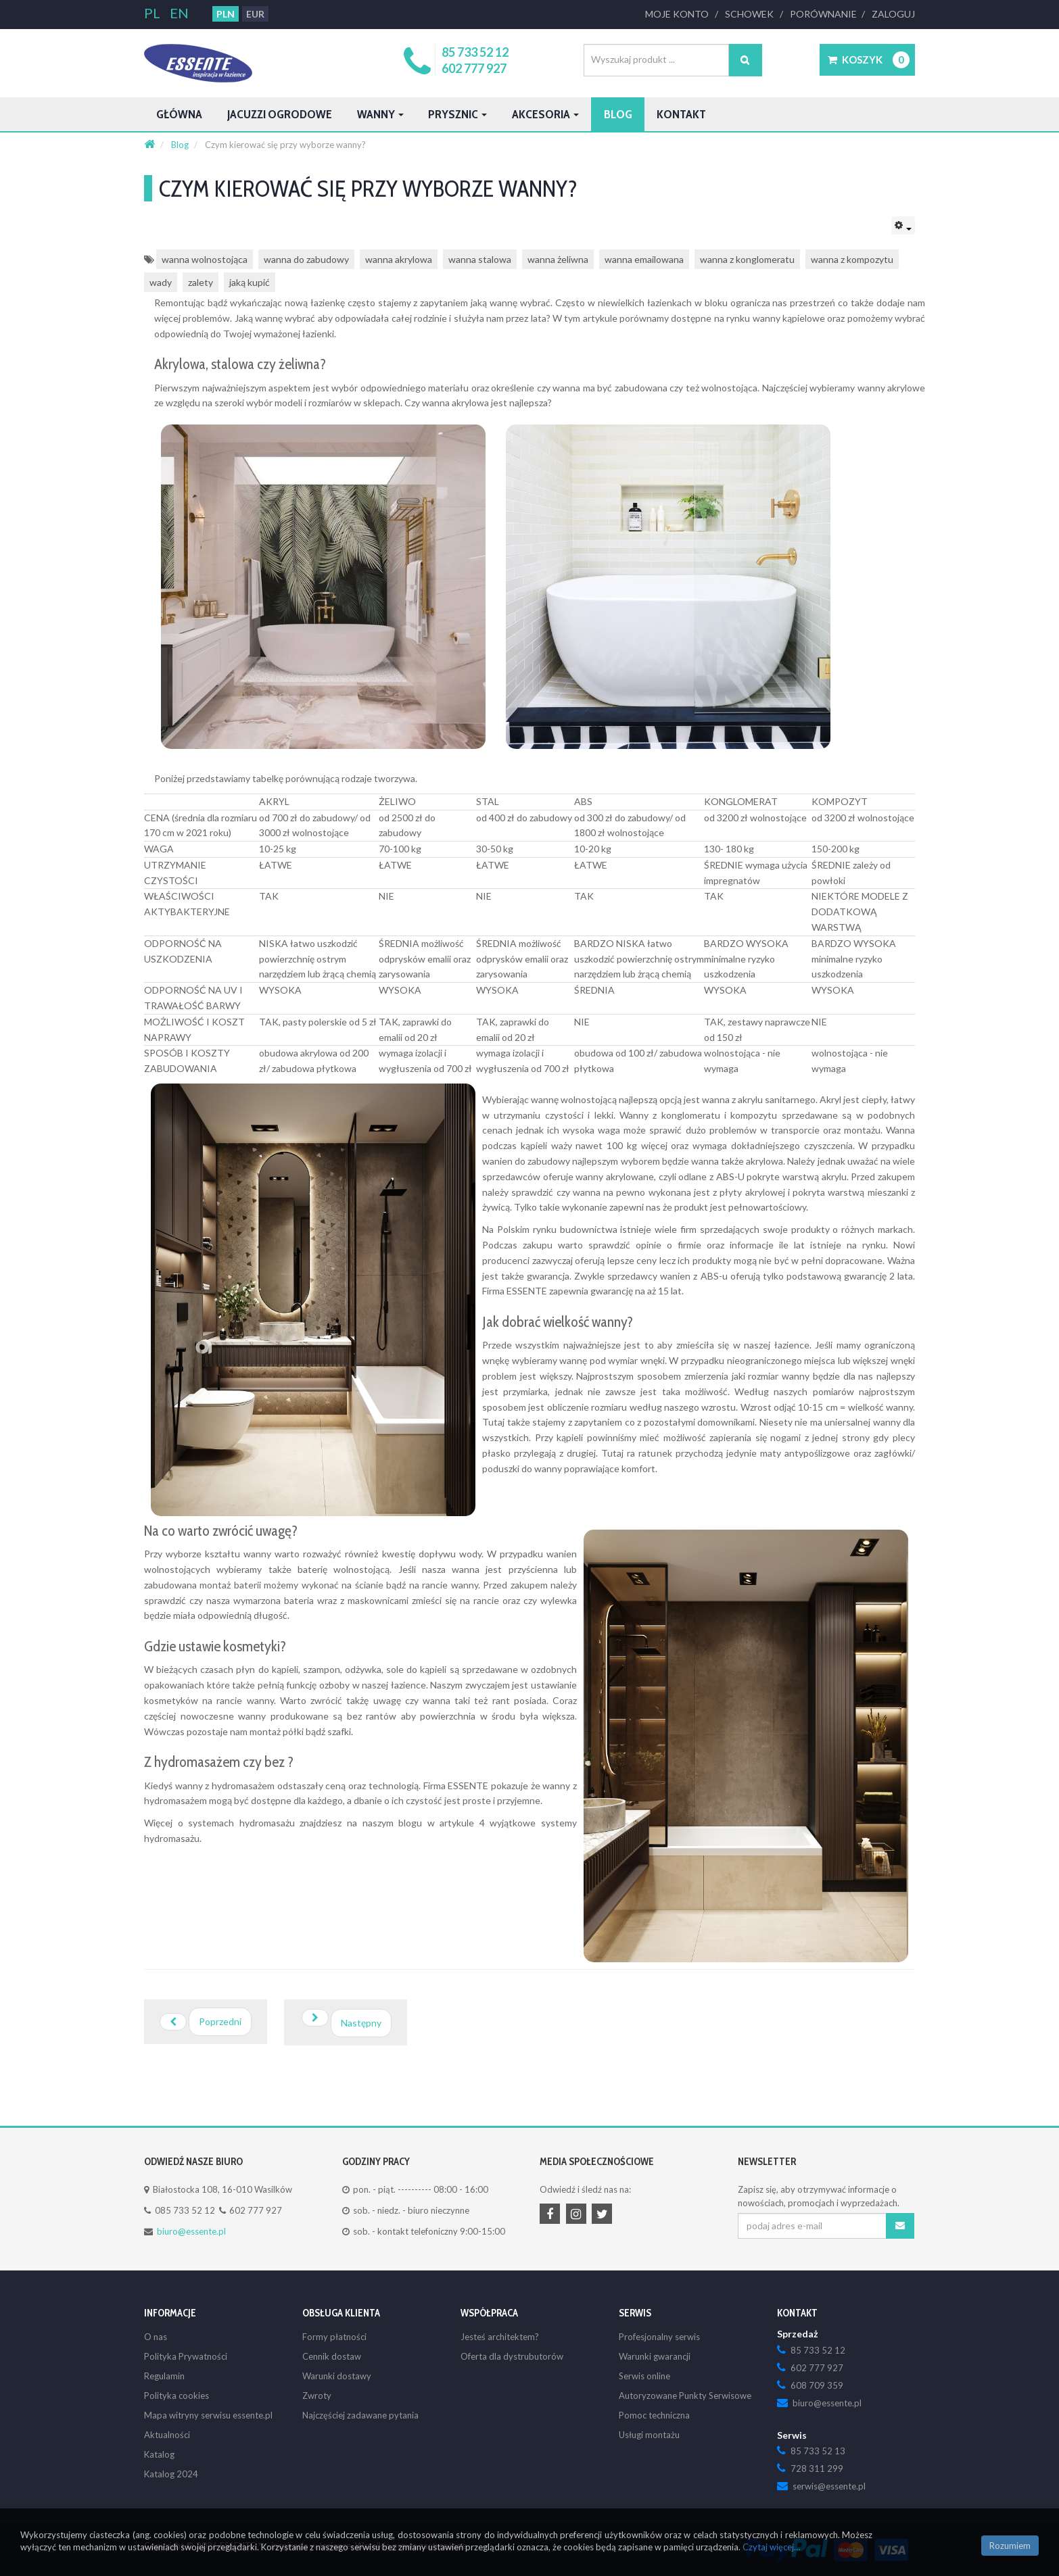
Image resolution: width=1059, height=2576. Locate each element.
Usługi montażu (649, 2434)
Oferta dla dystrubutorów (510, 2356)
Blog (692, 114)
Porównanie (825, 14)
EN (178, 13)
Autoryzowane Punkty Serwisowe (683, 2395)
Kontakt (764, 114)
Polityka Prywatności (184, 2356)
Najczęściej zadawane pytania (359, 2415)
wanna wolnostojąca (204, 259)
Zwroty (316, 2395)
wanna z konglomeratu (748, 259)
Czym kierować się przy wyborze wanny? (425, 188)
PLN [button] (224, 14)
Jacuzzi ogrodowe (302, 114)
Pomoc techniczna (654, 2415)
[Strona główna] (149, 144)
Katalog (158, 2454)
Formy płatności (333, 2336)
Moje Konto (682, 14)
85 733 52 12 (478, 52)
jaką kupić (249, 282)
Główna (184, 114)
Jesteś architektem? (498, 2336)
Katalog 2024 (170, 2474)
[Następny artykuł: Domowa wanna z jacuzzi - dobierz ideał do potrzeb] (344, 2022)
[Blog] (180, 144)
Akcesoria (608, 114)
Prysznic (506, 114)
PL (153, 13)
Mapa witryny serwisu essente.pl (206, 2415)
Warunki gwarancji (654, 2356)
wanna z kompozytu (852, 259)
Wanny (419, 114)
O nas (155, 2336)
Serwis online (644, 2376)
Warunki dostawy (336, 2376)
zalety (201, 282)
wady (160, 282)
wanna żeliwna (557, 259)
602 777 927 (476, 68)
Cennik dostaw (331, 2356)
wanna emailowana (644, 259)
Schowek (753, 14)
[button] (866, 60)
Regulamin (164, 2376)
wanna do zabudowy (305, 259)
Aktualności (166, 2434)
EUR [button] (254, 14)
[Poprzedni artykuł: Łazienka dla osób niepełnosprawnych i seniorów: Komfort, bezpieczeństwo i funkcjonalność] (205, 2021)
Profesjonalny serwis (658, 2336)
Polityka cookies (175, 2395)
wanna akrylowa (398, 259)
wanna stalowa (480, 259)
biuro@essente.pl (189, 2231)
